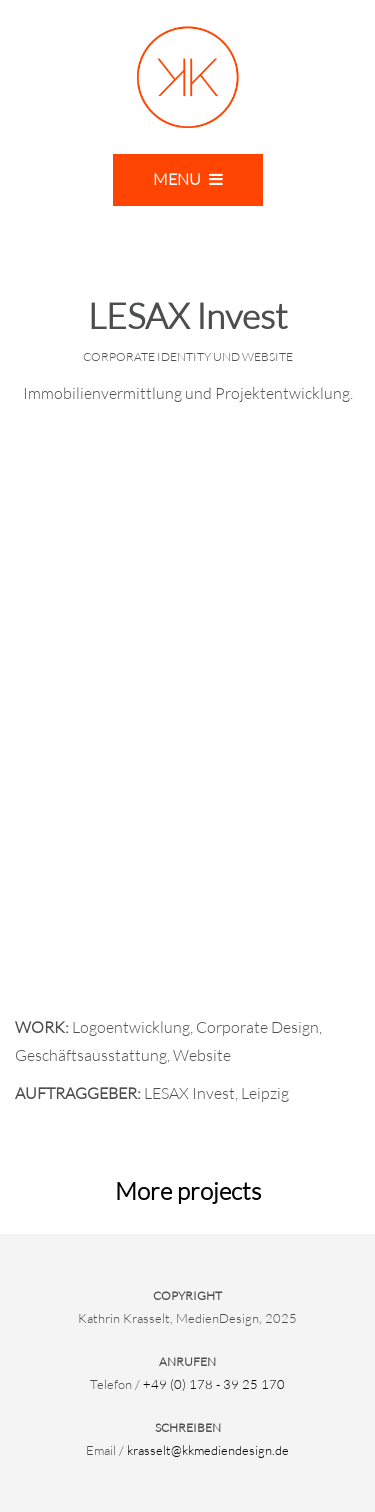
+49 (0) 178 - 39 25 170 (214, 1384)
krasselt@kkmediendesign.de (208, 1450)
